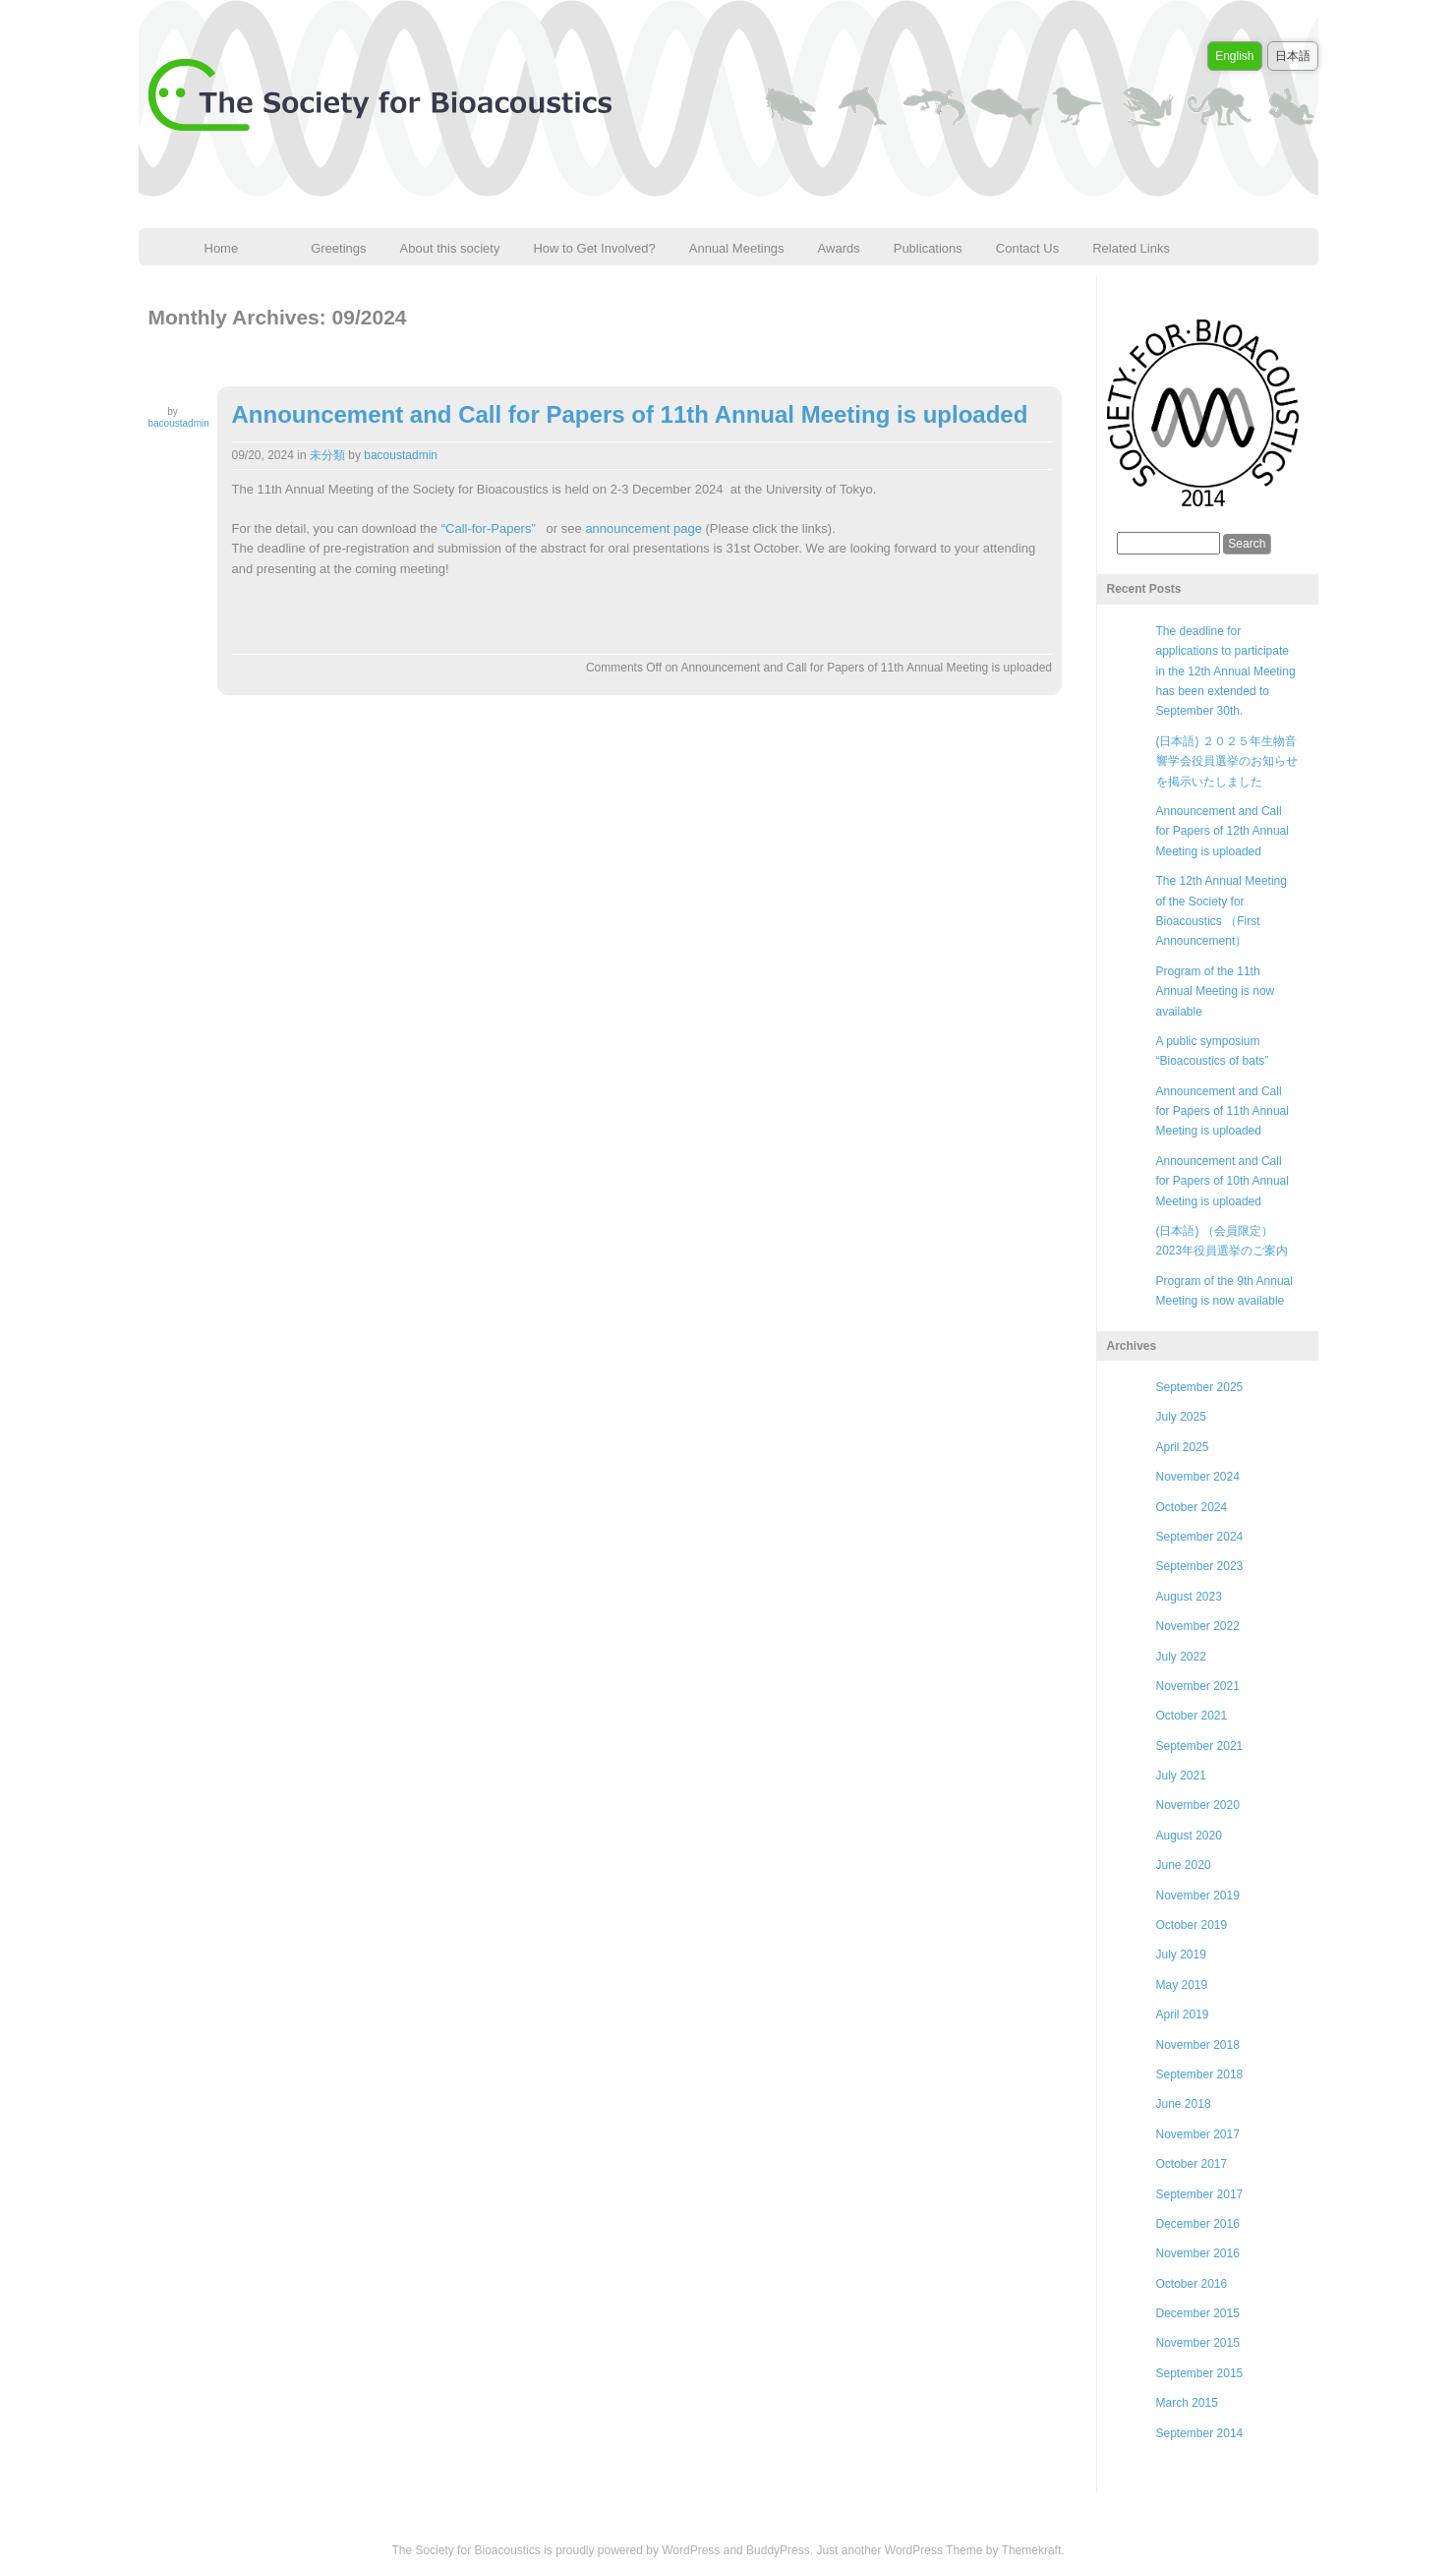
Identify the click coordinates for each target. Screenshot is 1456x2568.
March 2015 (1187, 2403)
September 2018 (1200, 2074)
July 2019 (1181, 1954)
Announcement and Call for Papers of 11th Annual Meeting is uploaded (630, 414)
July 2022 (1181, 1656)
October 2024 (1192, 1507)
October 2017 (1192, 2164)
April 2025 (1182, 1447)
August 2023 (1189, 1597)
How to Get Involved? (594, 248)
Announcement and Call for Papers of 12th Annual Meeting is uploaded (1222, 831)
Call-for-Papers (488, 528)
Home (221, 248)
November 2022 (1198, 1626)
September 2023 (1200, 1566)
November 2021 (1198, 1686)
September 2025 (1200, 1387)
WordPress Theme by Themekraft (973, 2550)
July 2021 (1181, 1775)
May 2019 (1182, 1985)
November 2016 (1198, 2253)
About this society (450, 248)
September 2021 (1200, 1746)
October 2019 (1192, 1925)
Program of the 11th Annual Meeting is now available (1215, 991)
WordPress (691, 2550)
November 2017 (1198, 2134)
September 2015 (1200, 2373)
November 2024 (1198, 1477)
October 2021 (1192, 1715)
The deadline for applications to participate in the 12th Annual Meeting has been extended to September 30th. (1226, 671)
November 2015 (1198, 2343)
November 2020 (1198, 1805)
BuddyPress (778, 2550)
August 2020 (1189, 1835)
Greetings (338, 248)
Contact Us (1027, 248)
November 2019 (1198, 1895)
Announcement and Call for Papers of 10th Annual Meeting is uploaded (1222, 1181)
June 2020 (1183, 1865)
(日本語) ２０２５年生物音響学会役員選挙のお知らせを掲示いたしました (1227, 761)
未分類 (327, 455)
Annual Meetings (737, 248)
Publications (928, 248)
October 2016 (1192, 2284)
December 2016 (1198, 2224)
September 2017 (1200, 2194)
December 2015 (1198, 2313)
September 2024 (1200, 1537)
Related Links (1131, 248)
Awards (839, 248)
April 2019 (1182, 2014)
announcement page (643, 528)
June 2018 (1183, 2104)
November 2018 (1198, 2045)
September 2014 (1200, 2433)
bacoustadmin (178, 423)
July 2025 (1181, 1417)
